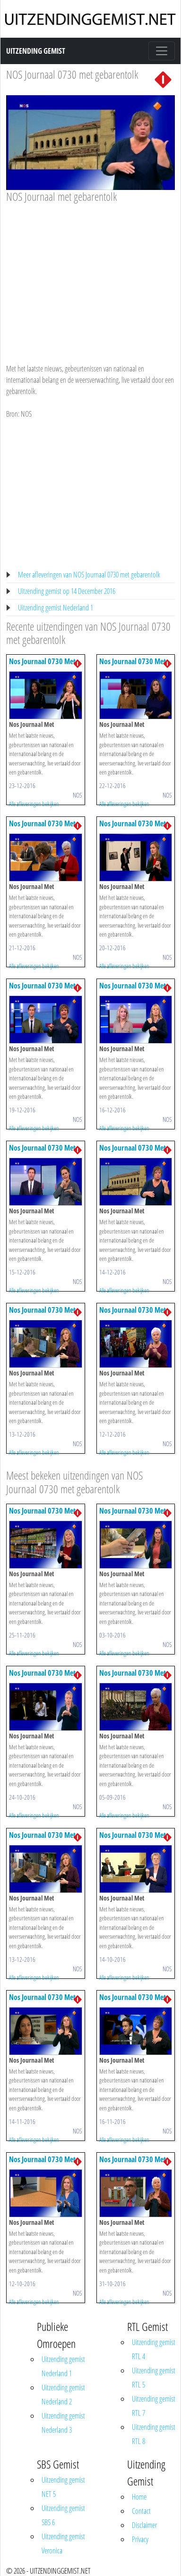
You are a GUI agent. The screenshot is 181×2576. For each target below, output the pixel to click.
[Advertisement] (88, 274)
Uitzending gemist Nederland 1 (55, 607)
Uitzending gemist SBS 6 (63, 2515)
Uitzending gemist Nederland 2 (63, 2394)
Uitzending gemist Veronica (63, 2543)
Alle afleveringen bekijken (34, 803)
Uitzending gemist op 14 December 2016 (66, 591)
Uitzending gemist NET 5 (63, 2487)
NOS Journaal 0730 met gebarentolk (72, 74)
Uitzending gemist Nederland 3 (63, 2423)
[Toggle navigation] (161, 50)
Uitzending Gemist (35, 51)
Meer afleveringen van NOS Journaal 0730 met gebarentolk (89, 574)
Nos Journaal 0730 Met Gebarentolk (42, 665)
